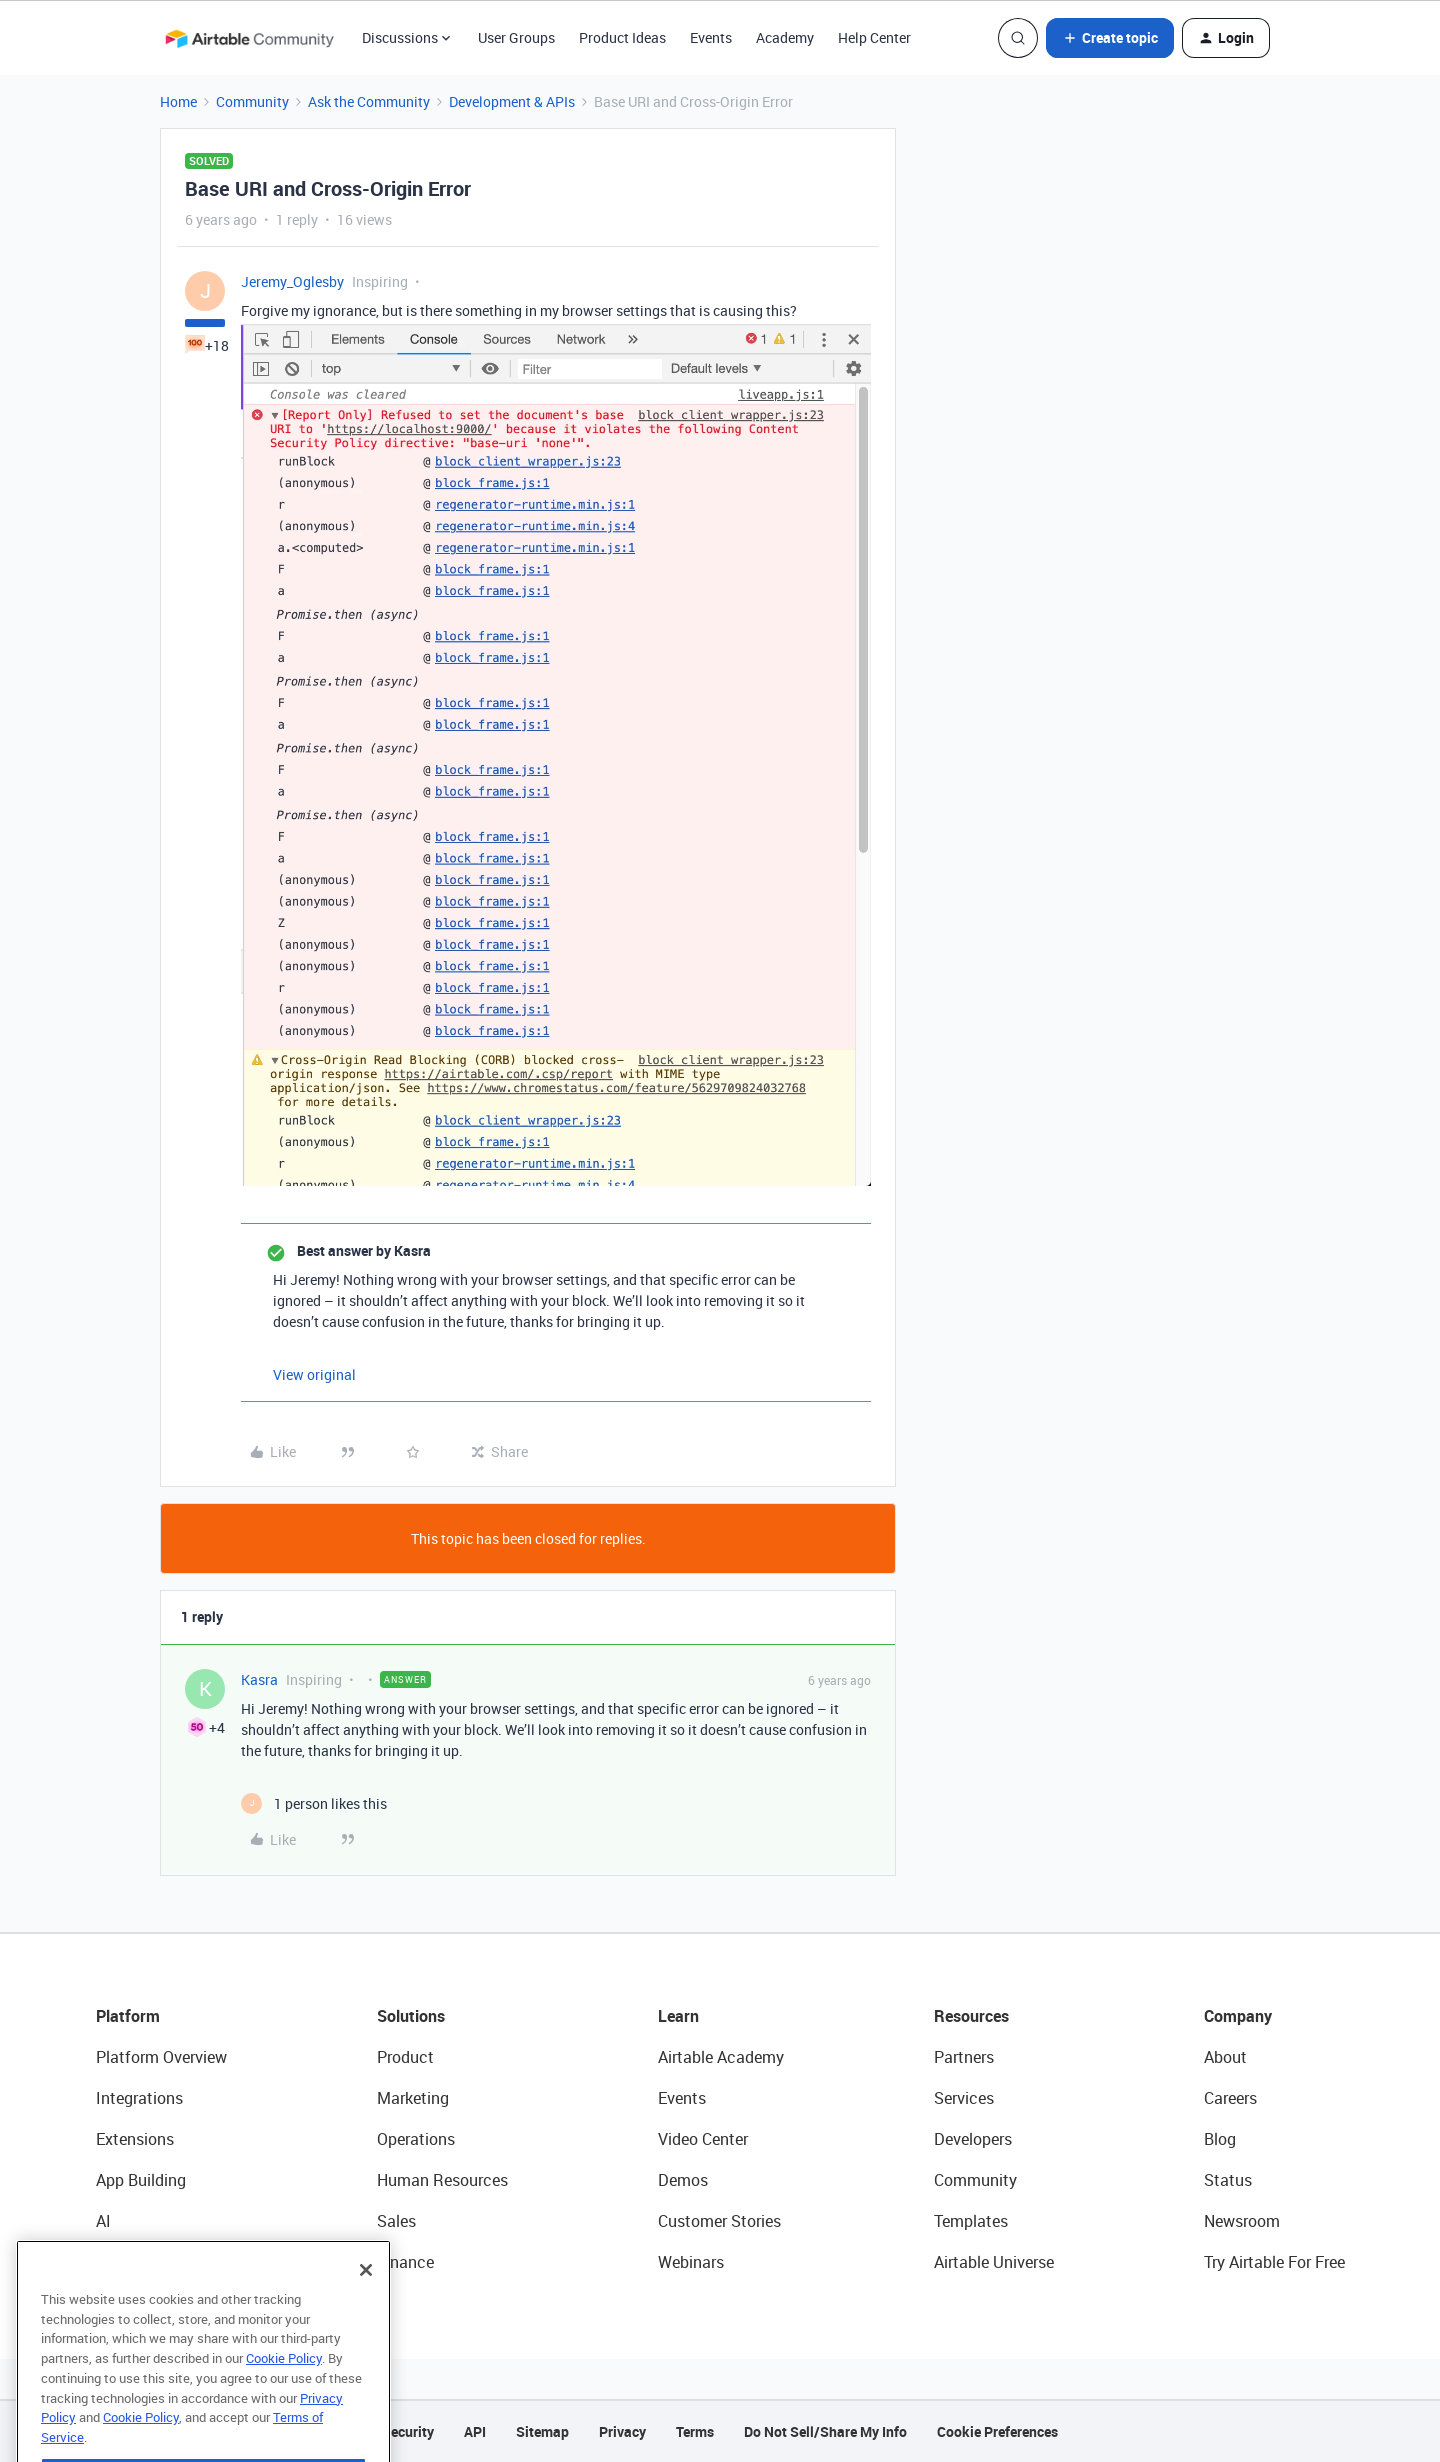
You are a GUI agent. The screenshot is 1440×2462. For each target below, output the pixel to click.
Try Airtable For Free (1274, 2262)
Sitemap (542, 2431)
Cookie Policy (284, 2399)
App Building (141, 2180)
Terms (695, 2431)
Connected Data (154, 2262)
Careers (1230, 2098)
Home (178, 101)
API (475, 2431)
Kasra (259, 1679)
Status (1228, 2180)
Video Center (703, 2139)
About (1225, 2057)
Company (1238, 2016)
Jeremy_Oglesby (292, 281)
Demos (683, 2180)
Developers (973, 2139)
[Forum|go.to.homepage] (249, 38)
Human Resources (442, 2180)
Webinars (691, 2262)
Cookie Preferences (997, 2431)
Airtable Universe (994, 2262)
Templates (971, 2221)
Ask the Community (369, 101)
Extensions (135, 2139)
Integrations (139, 2098)
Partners (964, 2057)
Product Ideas (622, 37)
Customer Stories (719, 2221)
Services (964, 2098)
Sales (396, 2221)
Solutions (411, 2016)
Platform (128, 2016)
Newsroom (1242, 2221)
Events (711, 37)
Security (408, 2431)
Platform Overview (161, 2057)
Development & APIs (512, 101)
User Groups (516, 37)
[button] (1110, 38)
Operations (416, 2139)
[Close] (366, 2311)
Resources (971, 2016)
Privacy (622, 2431)
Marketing (413, 2098)
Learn (678, 2016)
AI (103, 2221)
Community (252, 101)
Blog (1220, 2139)
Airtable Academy (721, 2057)
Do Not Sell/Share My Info (825, 2431)
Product (405, 2057)
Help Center (874, 37)
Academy (785, 37)
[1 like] (314, 1803)
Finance (405, 2262)
